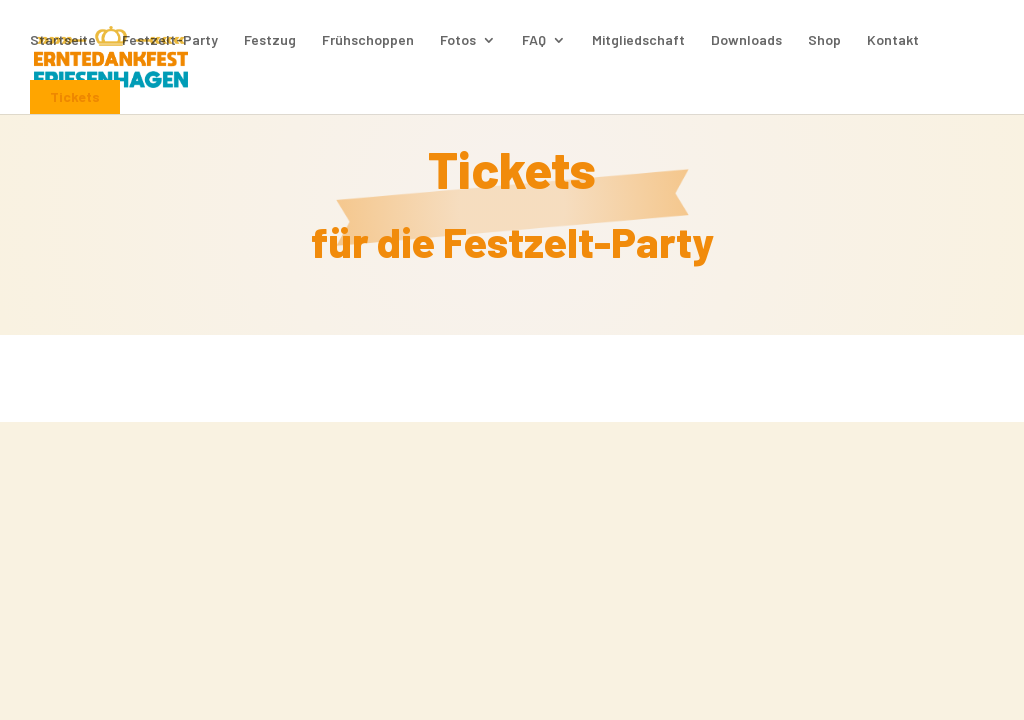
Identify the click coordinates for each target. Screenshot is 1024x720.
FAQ (534, 40)
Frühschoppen (368, 40)
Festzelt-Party (170, 40)
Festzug (270, 40)
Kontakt (893, 40)
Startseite (63, 40)
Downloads (746, 40)
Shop (824, 40)
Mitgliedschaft (638, 40)
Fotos (458, 40)
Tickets (75, 96)
